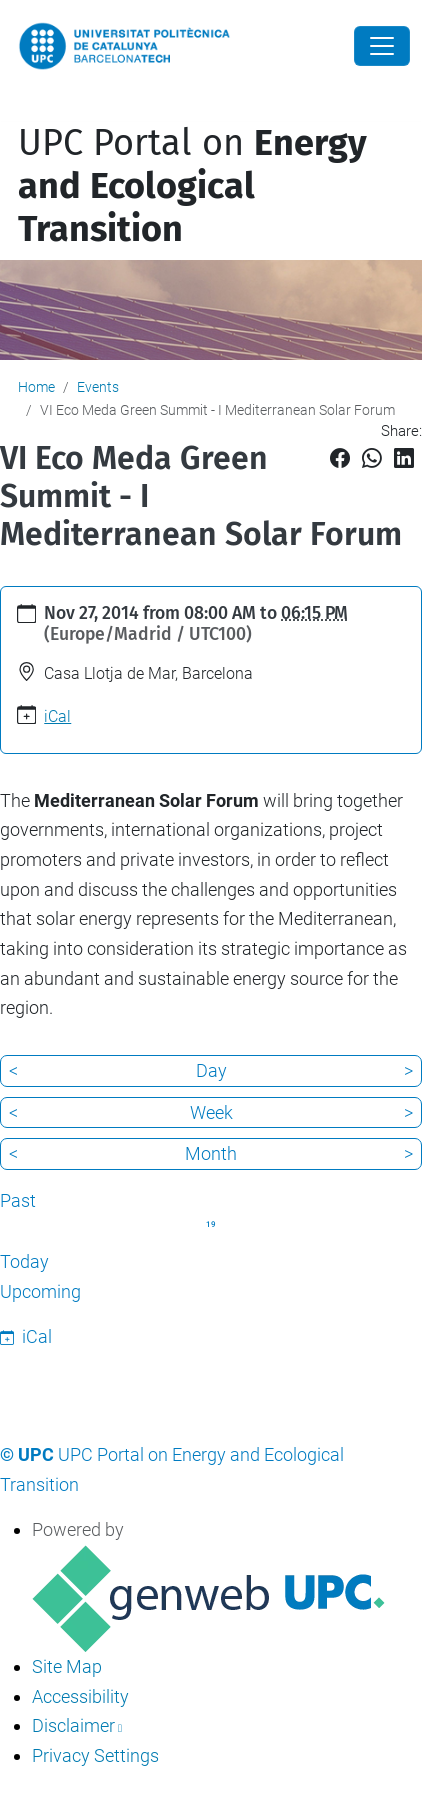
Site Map (67, 1666)
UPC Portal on (192, 186)
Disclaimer (73, 1725)
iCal (57, 716)
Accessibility (80, 1696)
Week (211, 1112)
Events (98, 387)
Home (36, 387)
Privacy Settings (95, 1755)
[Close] (382, 46)
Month (211, 1153)
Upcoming (40, 1291)
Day (211, 1070)
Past (18, 1200)
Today (24, 1261)
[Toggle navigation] (13, 108)
